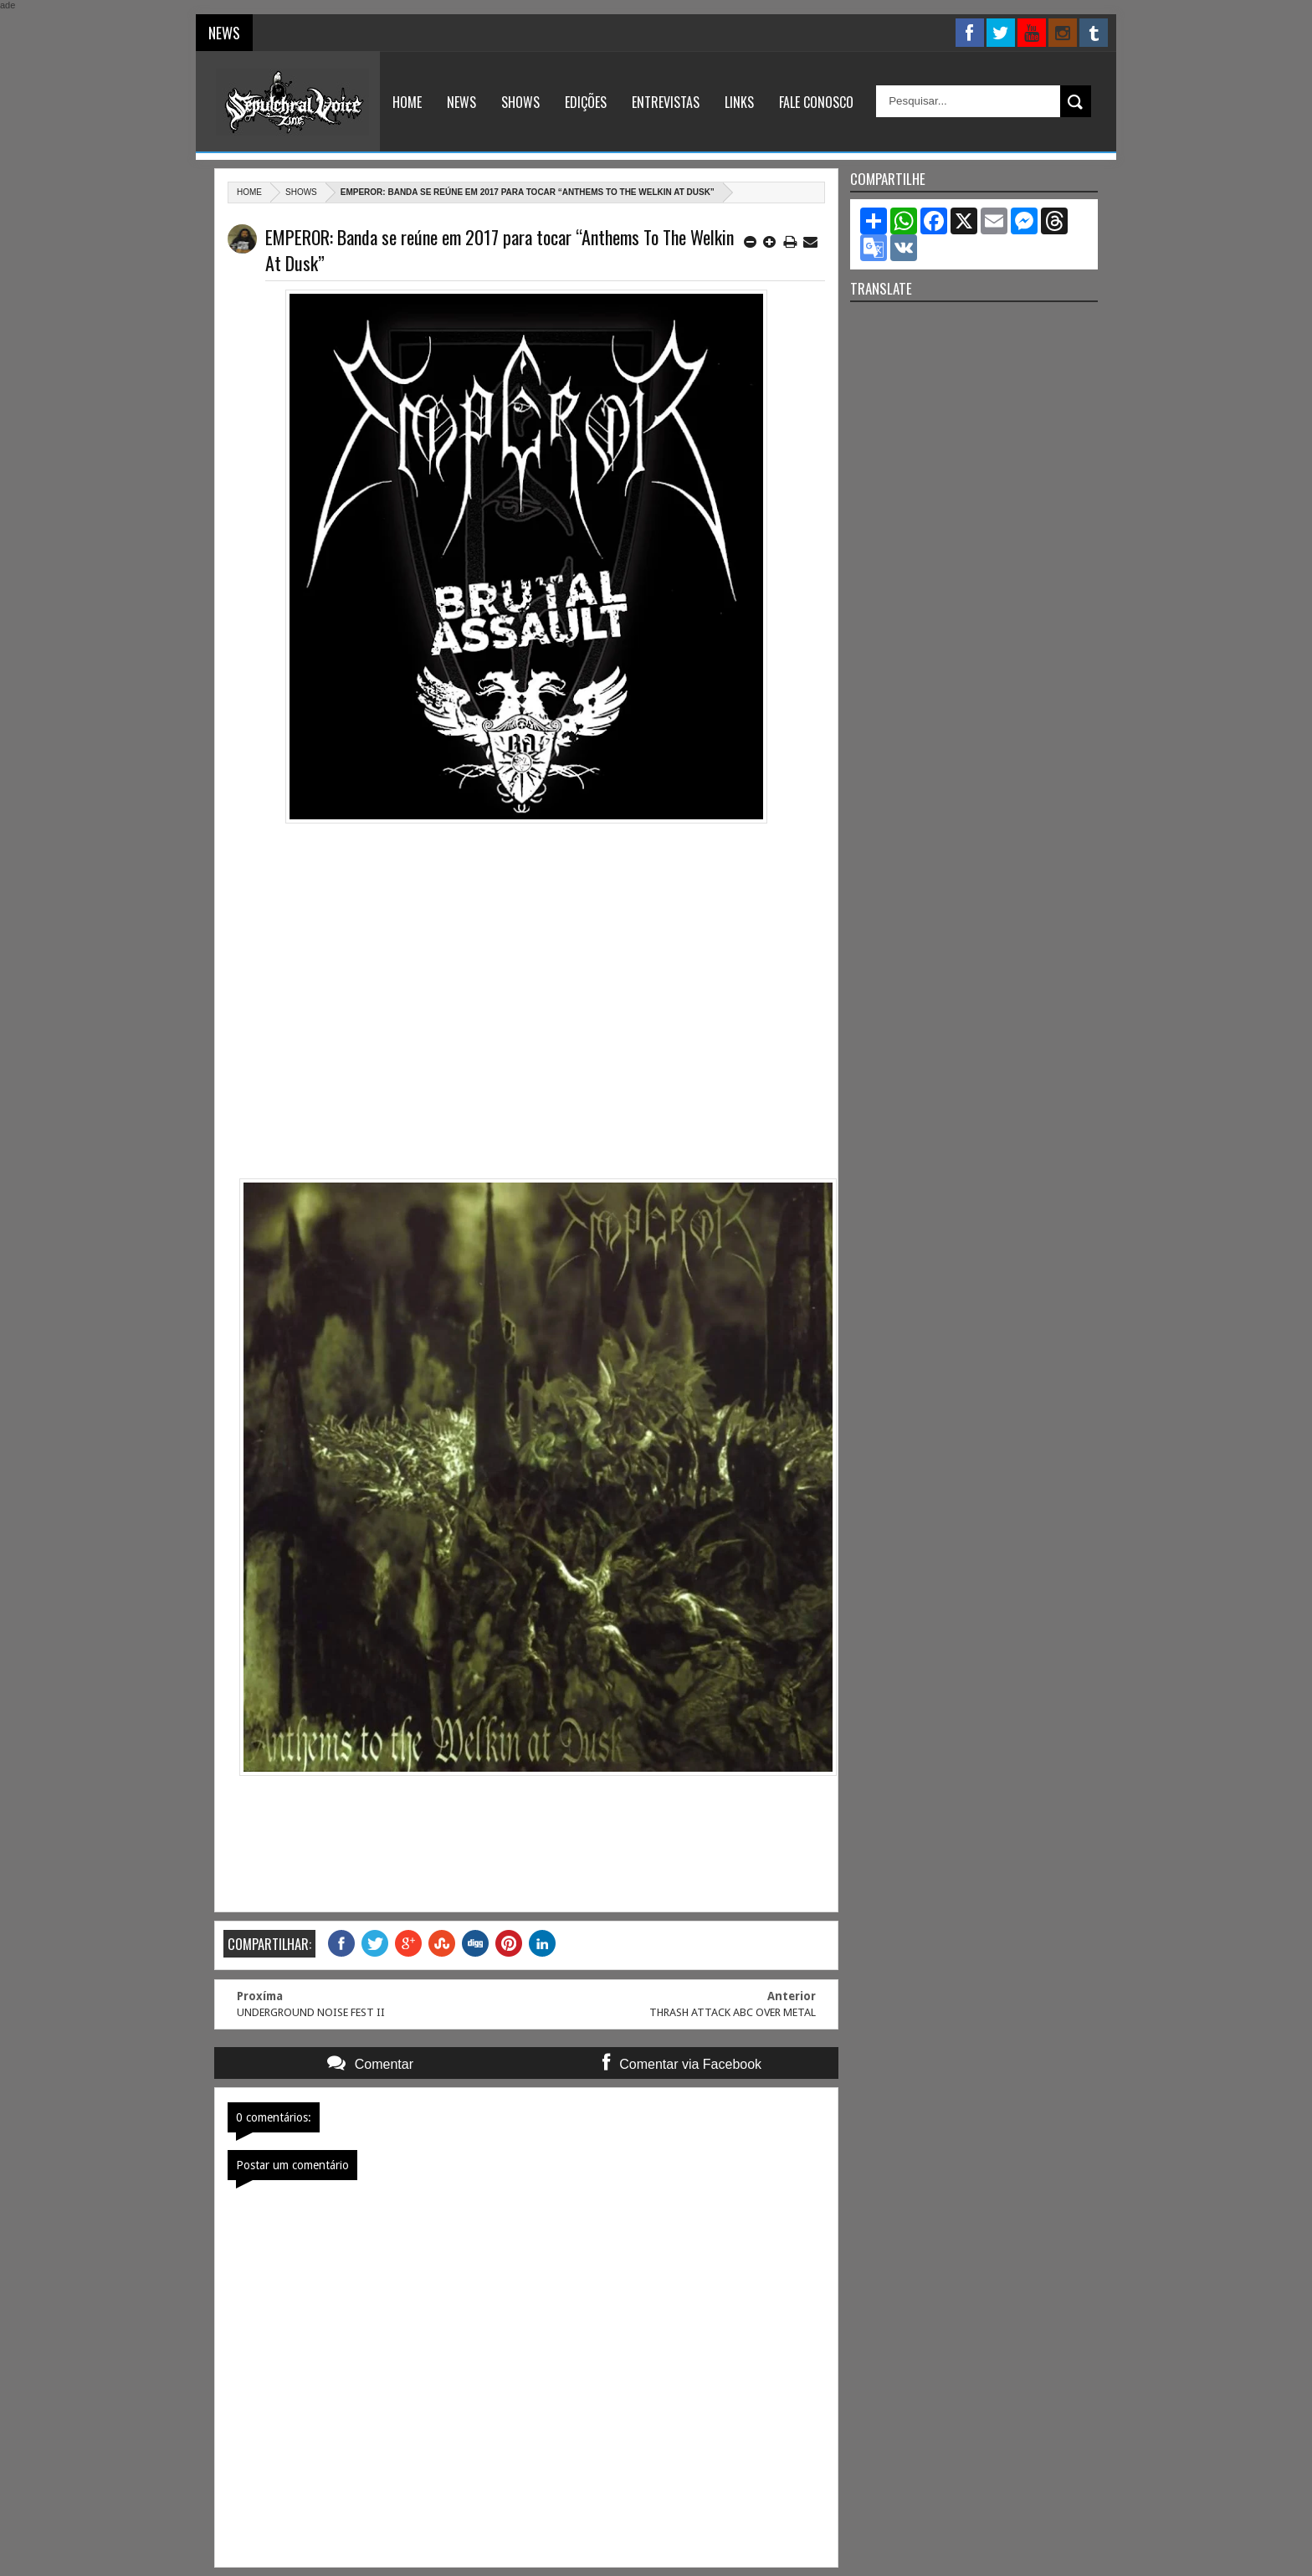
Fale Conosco (816, 102)
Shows (520, 102)
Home (407, 102)
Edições (586, 102)
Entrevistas (666, 102)
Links (739, 102)
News (461, 102)
